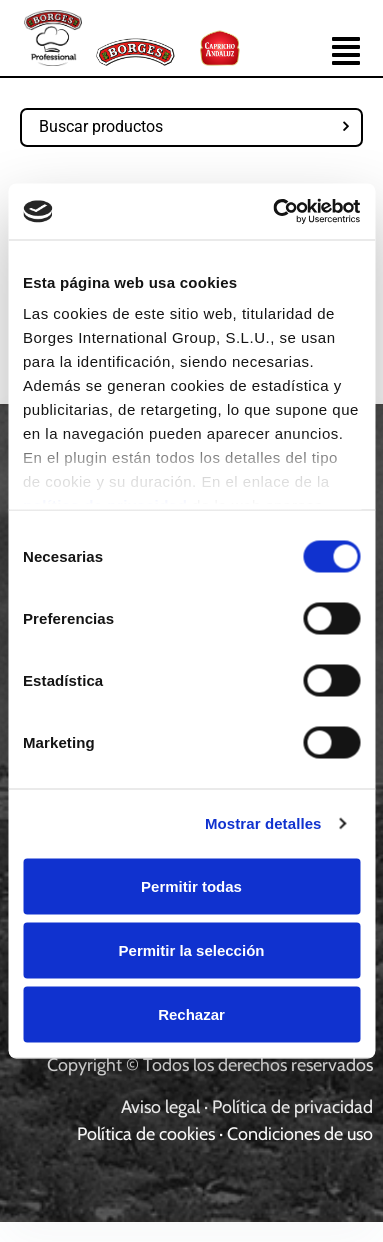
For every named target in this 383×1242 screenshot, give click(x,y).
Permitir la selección (192, 949)
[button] (346, 53)
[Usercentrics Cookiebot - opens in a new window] (274, 212)
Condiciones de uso (300, 1134)
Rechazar (191, 1013)
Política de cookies (146, 1134)
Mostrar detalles (263, 823)
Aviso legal (160, 1107)
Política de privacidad (292, 1107)
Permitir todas (191, 885)
